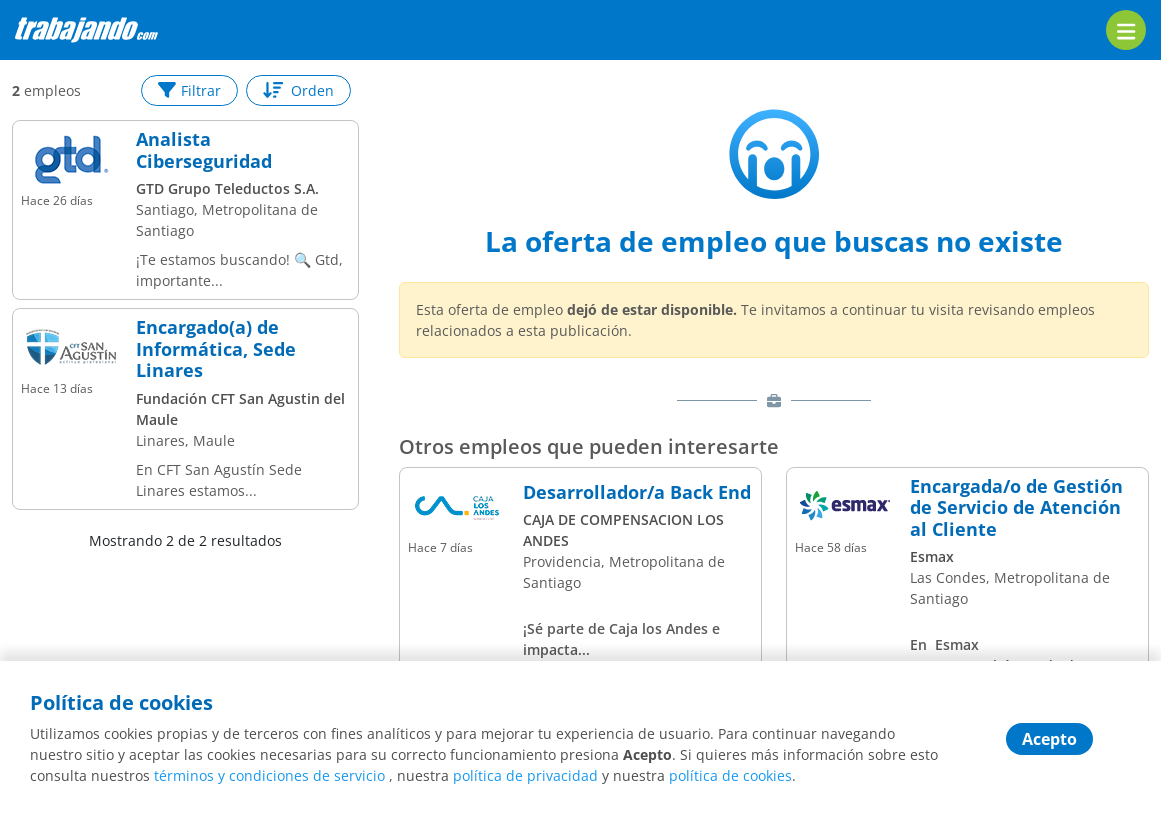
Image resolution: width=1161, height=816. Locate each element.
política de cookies (730, 775)
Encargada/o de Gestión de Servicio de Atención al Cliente (1016, 508)
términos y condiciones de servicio (269, 775)
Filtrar (189, 90)
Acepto (1049, 739)
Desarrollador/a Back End (637, 493)
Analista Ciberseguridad (204, 150)
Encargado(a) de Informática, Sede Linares (216, 349)
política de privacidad (525, 775)
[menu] (1126, 30)
